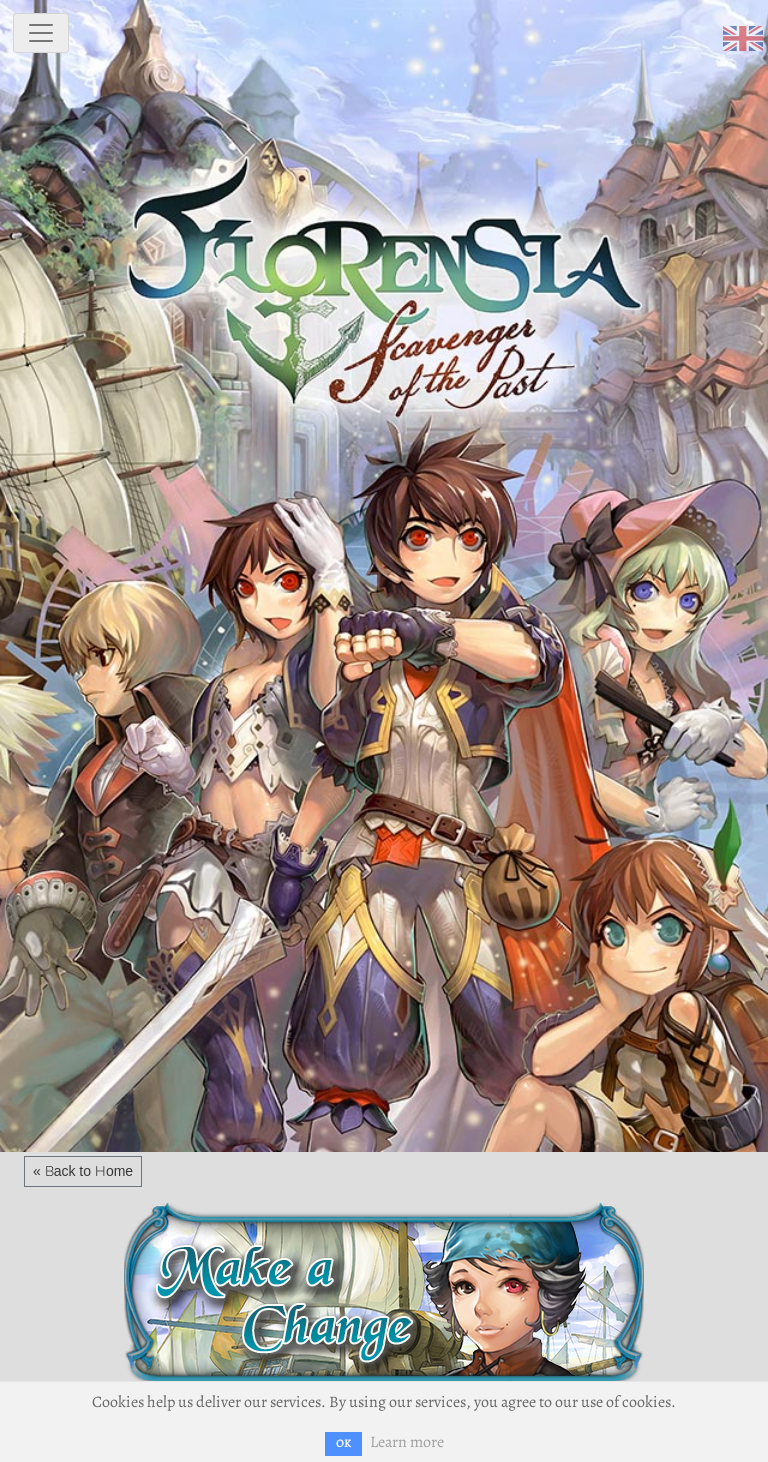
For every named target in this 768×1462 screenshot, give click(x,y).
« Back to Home (83, 1171)
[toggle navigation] (41, 33)
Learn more (407, 1442)
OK (343, 1443)
